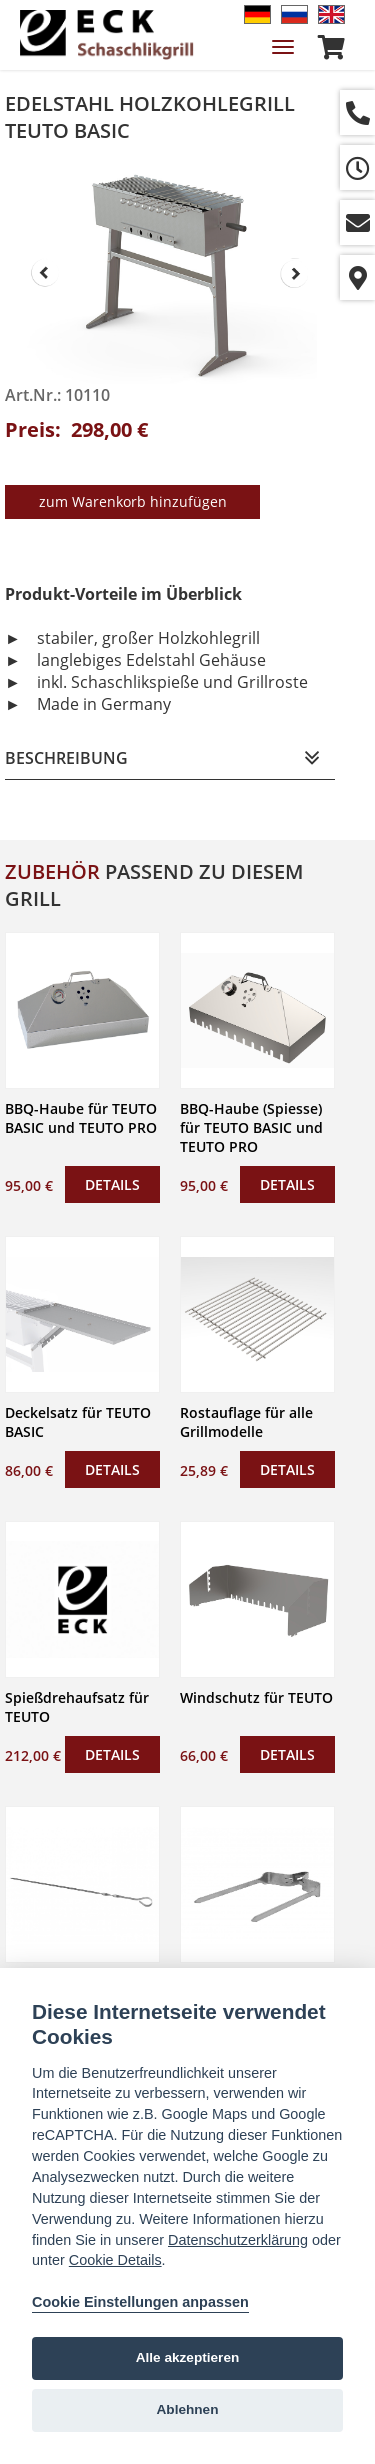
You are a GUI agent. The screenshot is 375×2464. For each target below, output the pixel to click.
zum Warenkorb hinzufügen (133, 501)
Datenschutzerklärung (238, 2240)
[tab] (170, 758)
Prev (45, 273)
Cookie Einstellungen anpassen (140, 2302)
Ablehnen (188, 2409)
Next (295, 273)
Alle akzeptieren (188, 2357)
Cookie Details (115, 2260)
